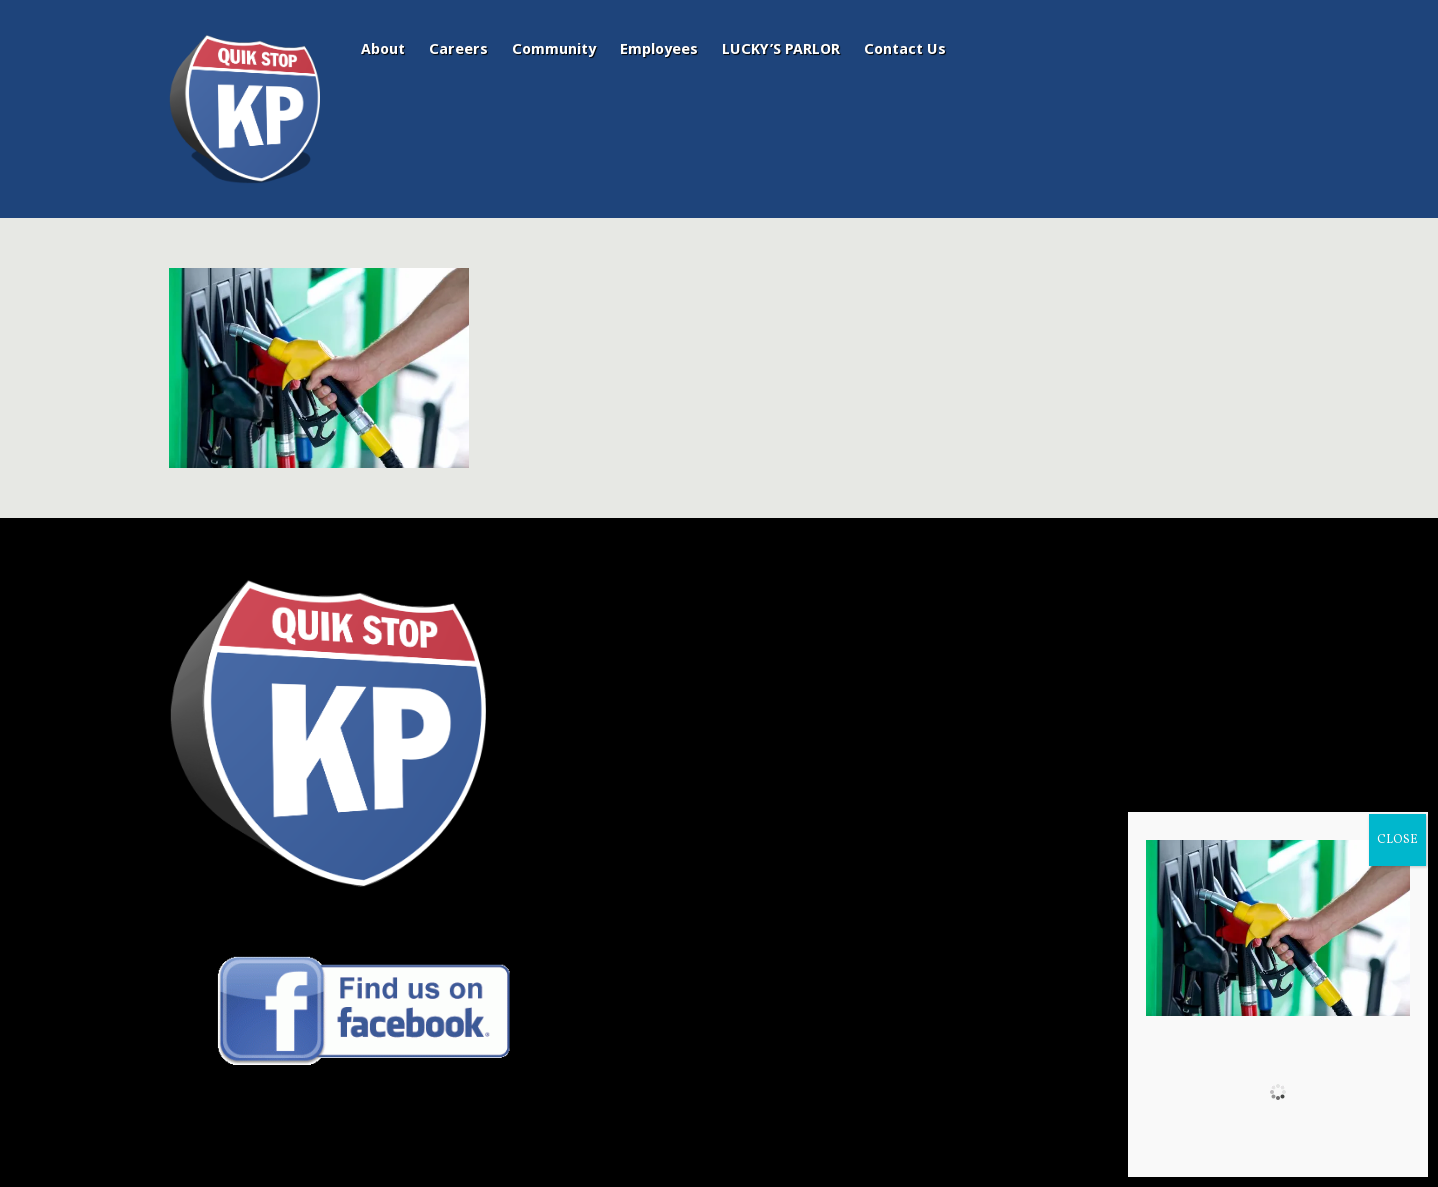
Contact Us (905, 49)
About (383, 49)
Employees (659, 49)
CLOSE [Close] (1397, 840)
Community (554, 49)
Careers (458, 49)
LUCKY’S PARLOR (781, 49)
